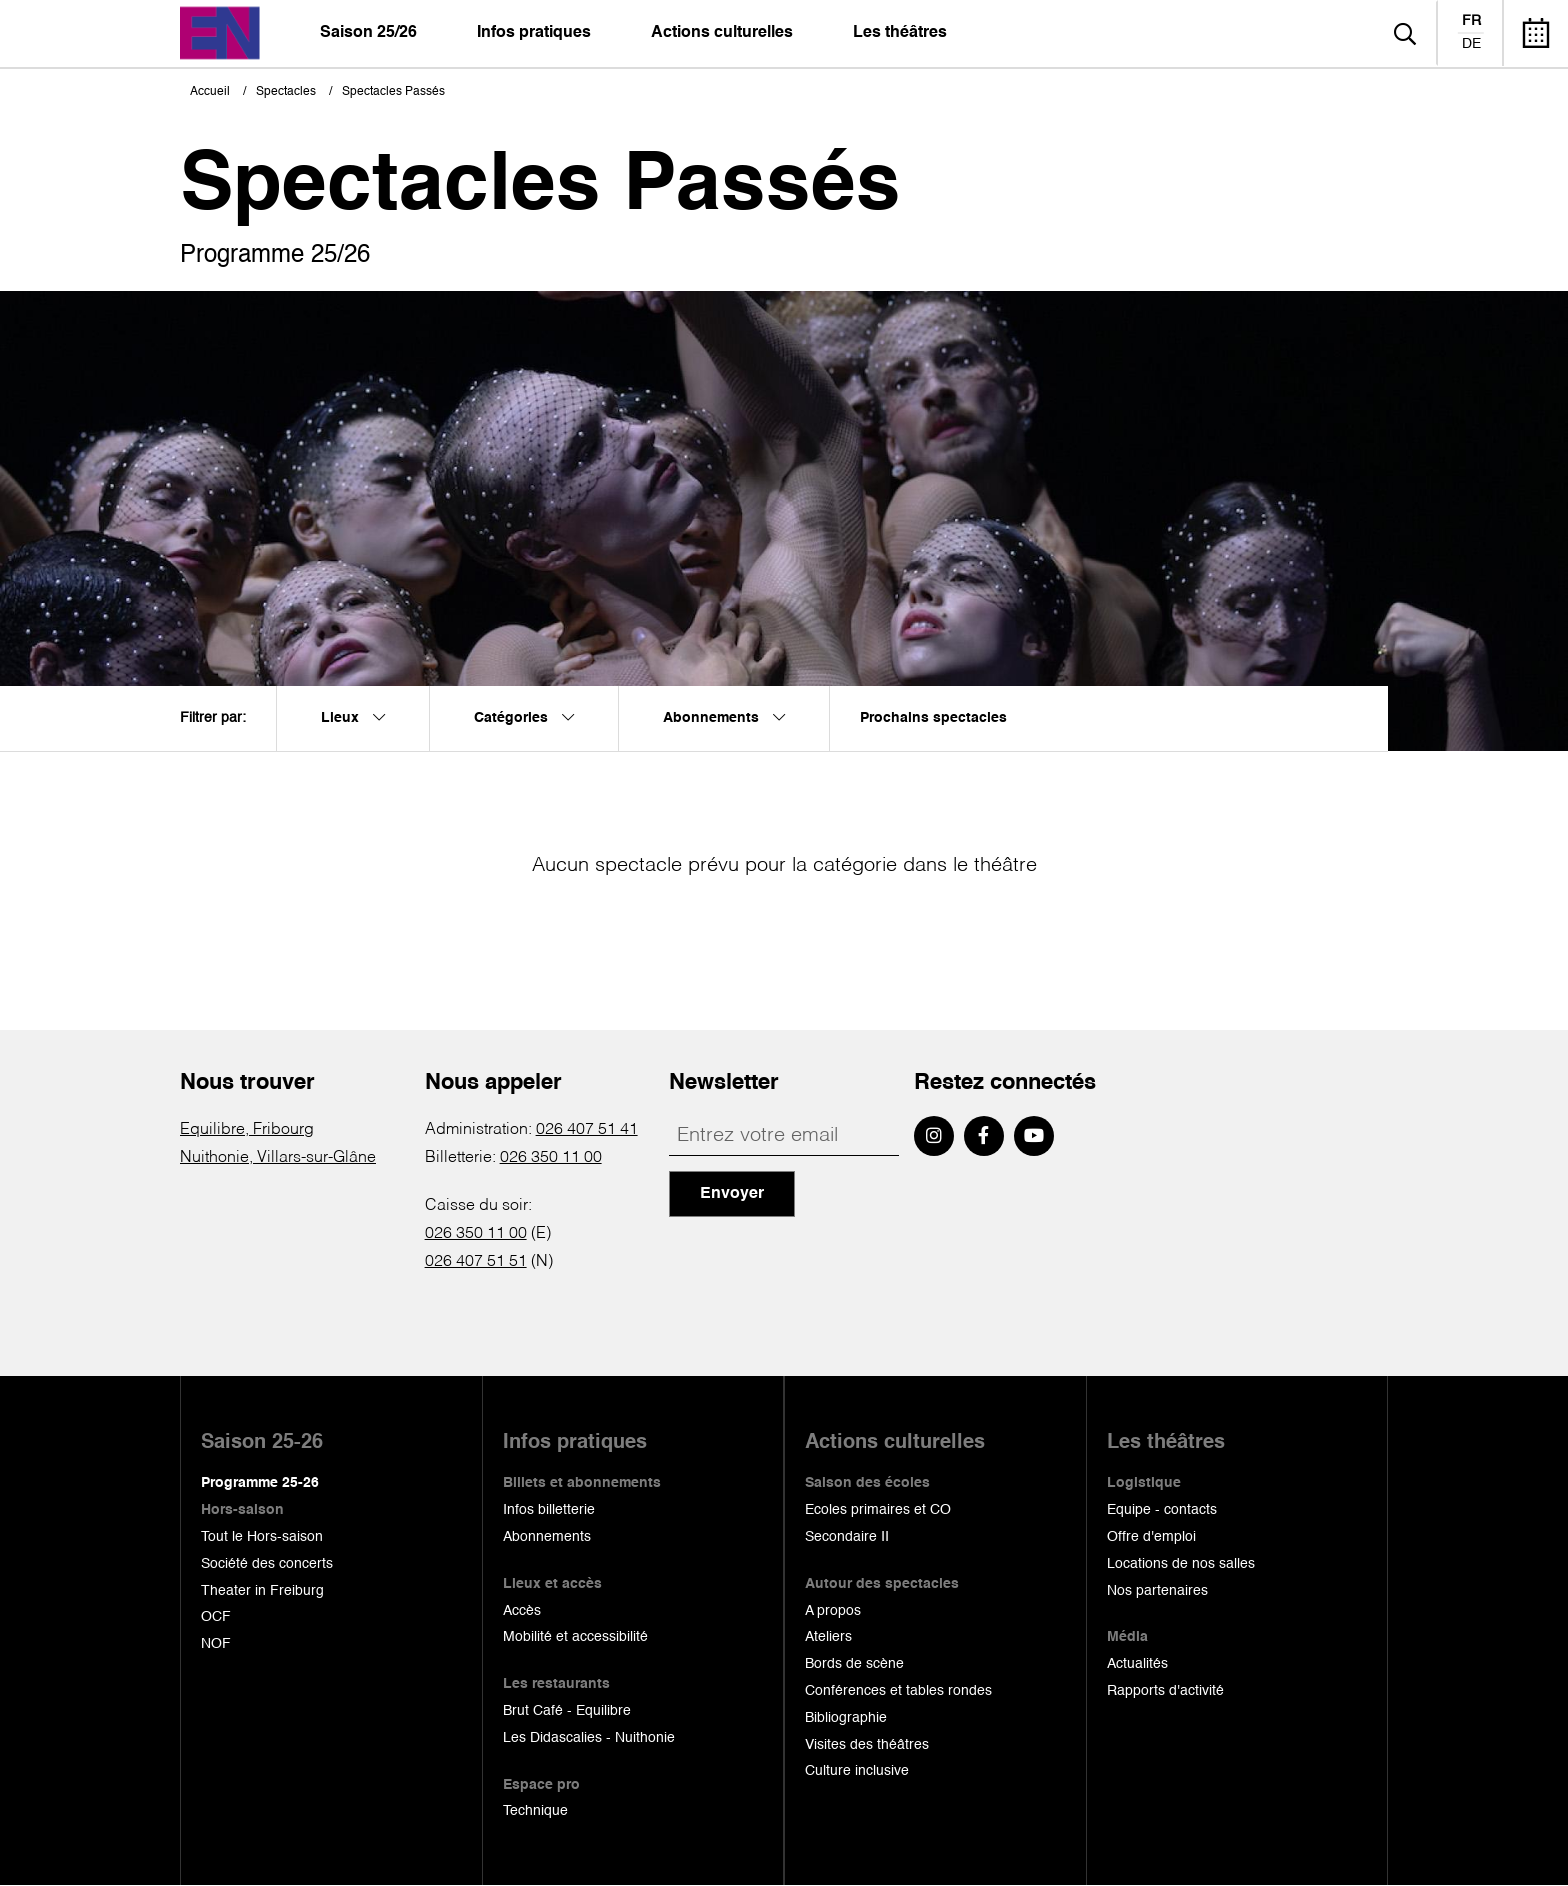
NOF (216, 1644)
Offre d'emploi (1151, 1537)
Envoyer (732, 1194)
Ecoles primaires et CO (878, 1510)
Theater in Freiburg (262, 1591)
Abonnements (547, 1537)
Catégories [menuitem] (524, 718)
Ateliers (828, 1637)
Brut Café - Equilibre (567, 1711)
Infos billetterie (549, 1510)
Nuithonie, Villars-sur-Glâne (278, 1158)
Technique (535, 1811)
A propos (833, 1611)
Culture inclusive (857, 1771)
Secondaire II (847, 1537)
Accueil (210, 92)
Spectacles (286, 92)
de (1471, 44)
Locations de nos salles (1181, 1564)
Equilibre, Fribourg (247, 1130)
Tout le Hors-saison (262, 1537)
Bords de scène (854, 1664)
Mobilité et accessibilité (575, 1637)
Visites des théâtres (867, 1745)
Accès (522, 1611)
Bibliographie (846, 1718)
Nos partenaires (1157, 1591)
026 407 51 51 (476, 1262)
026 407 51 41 (587, 1130)
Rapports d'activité (1165, 1691)
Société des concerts (267, 1564)
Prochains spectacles (933, 718)
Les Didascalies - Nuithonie (589, 1738)
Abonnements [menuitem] (724, 718)
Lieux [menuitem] (353, 718)
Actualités (1137, 1664)
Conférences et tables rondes (898, 1691)
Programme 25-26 (260, 1483)
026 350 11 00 (551, 1158)
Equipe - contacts (1162, 1510)
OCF (216, 1617)
